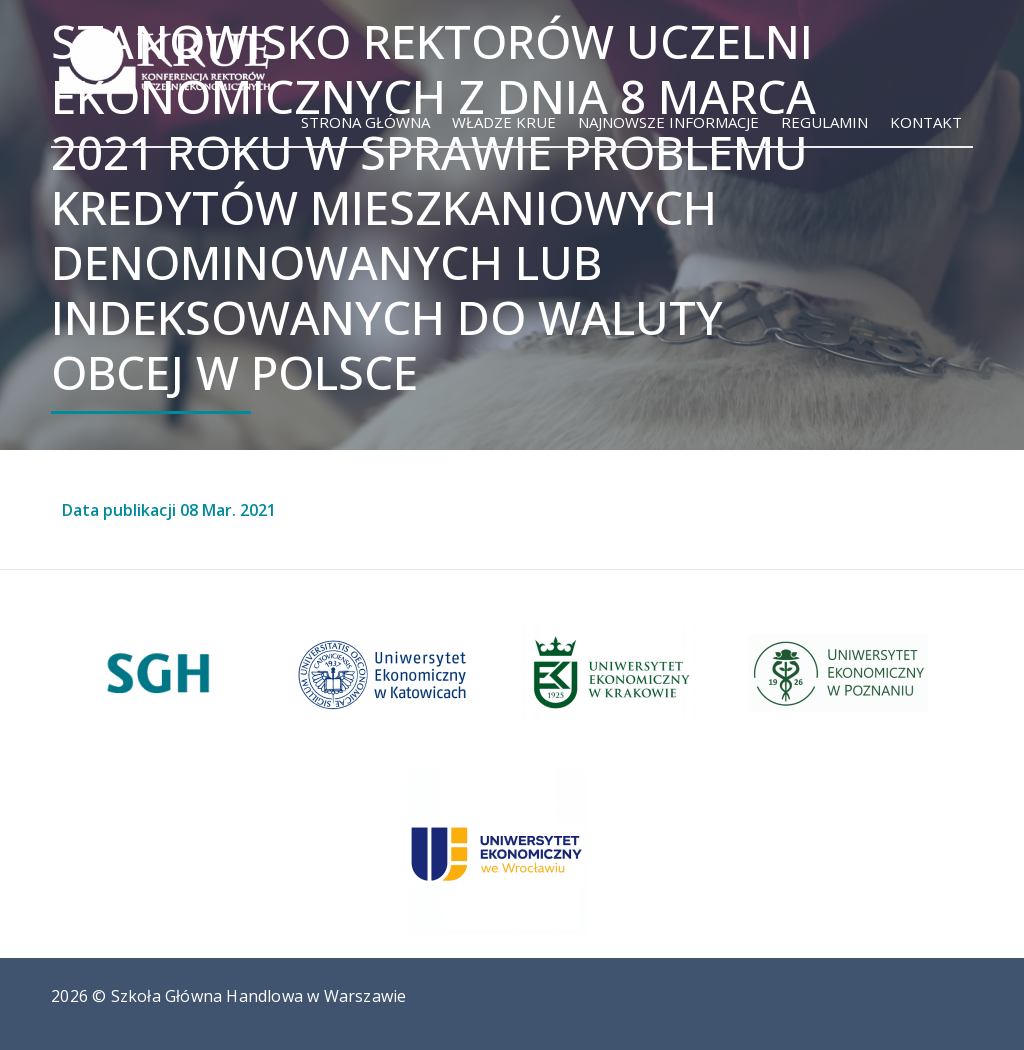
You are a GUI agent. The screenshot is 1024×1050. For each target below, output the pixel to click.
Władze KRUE (504, 122)
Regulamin (824, 122)
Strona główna (365, 122)
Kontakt (926, 122)
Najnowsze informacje (668, 122)
